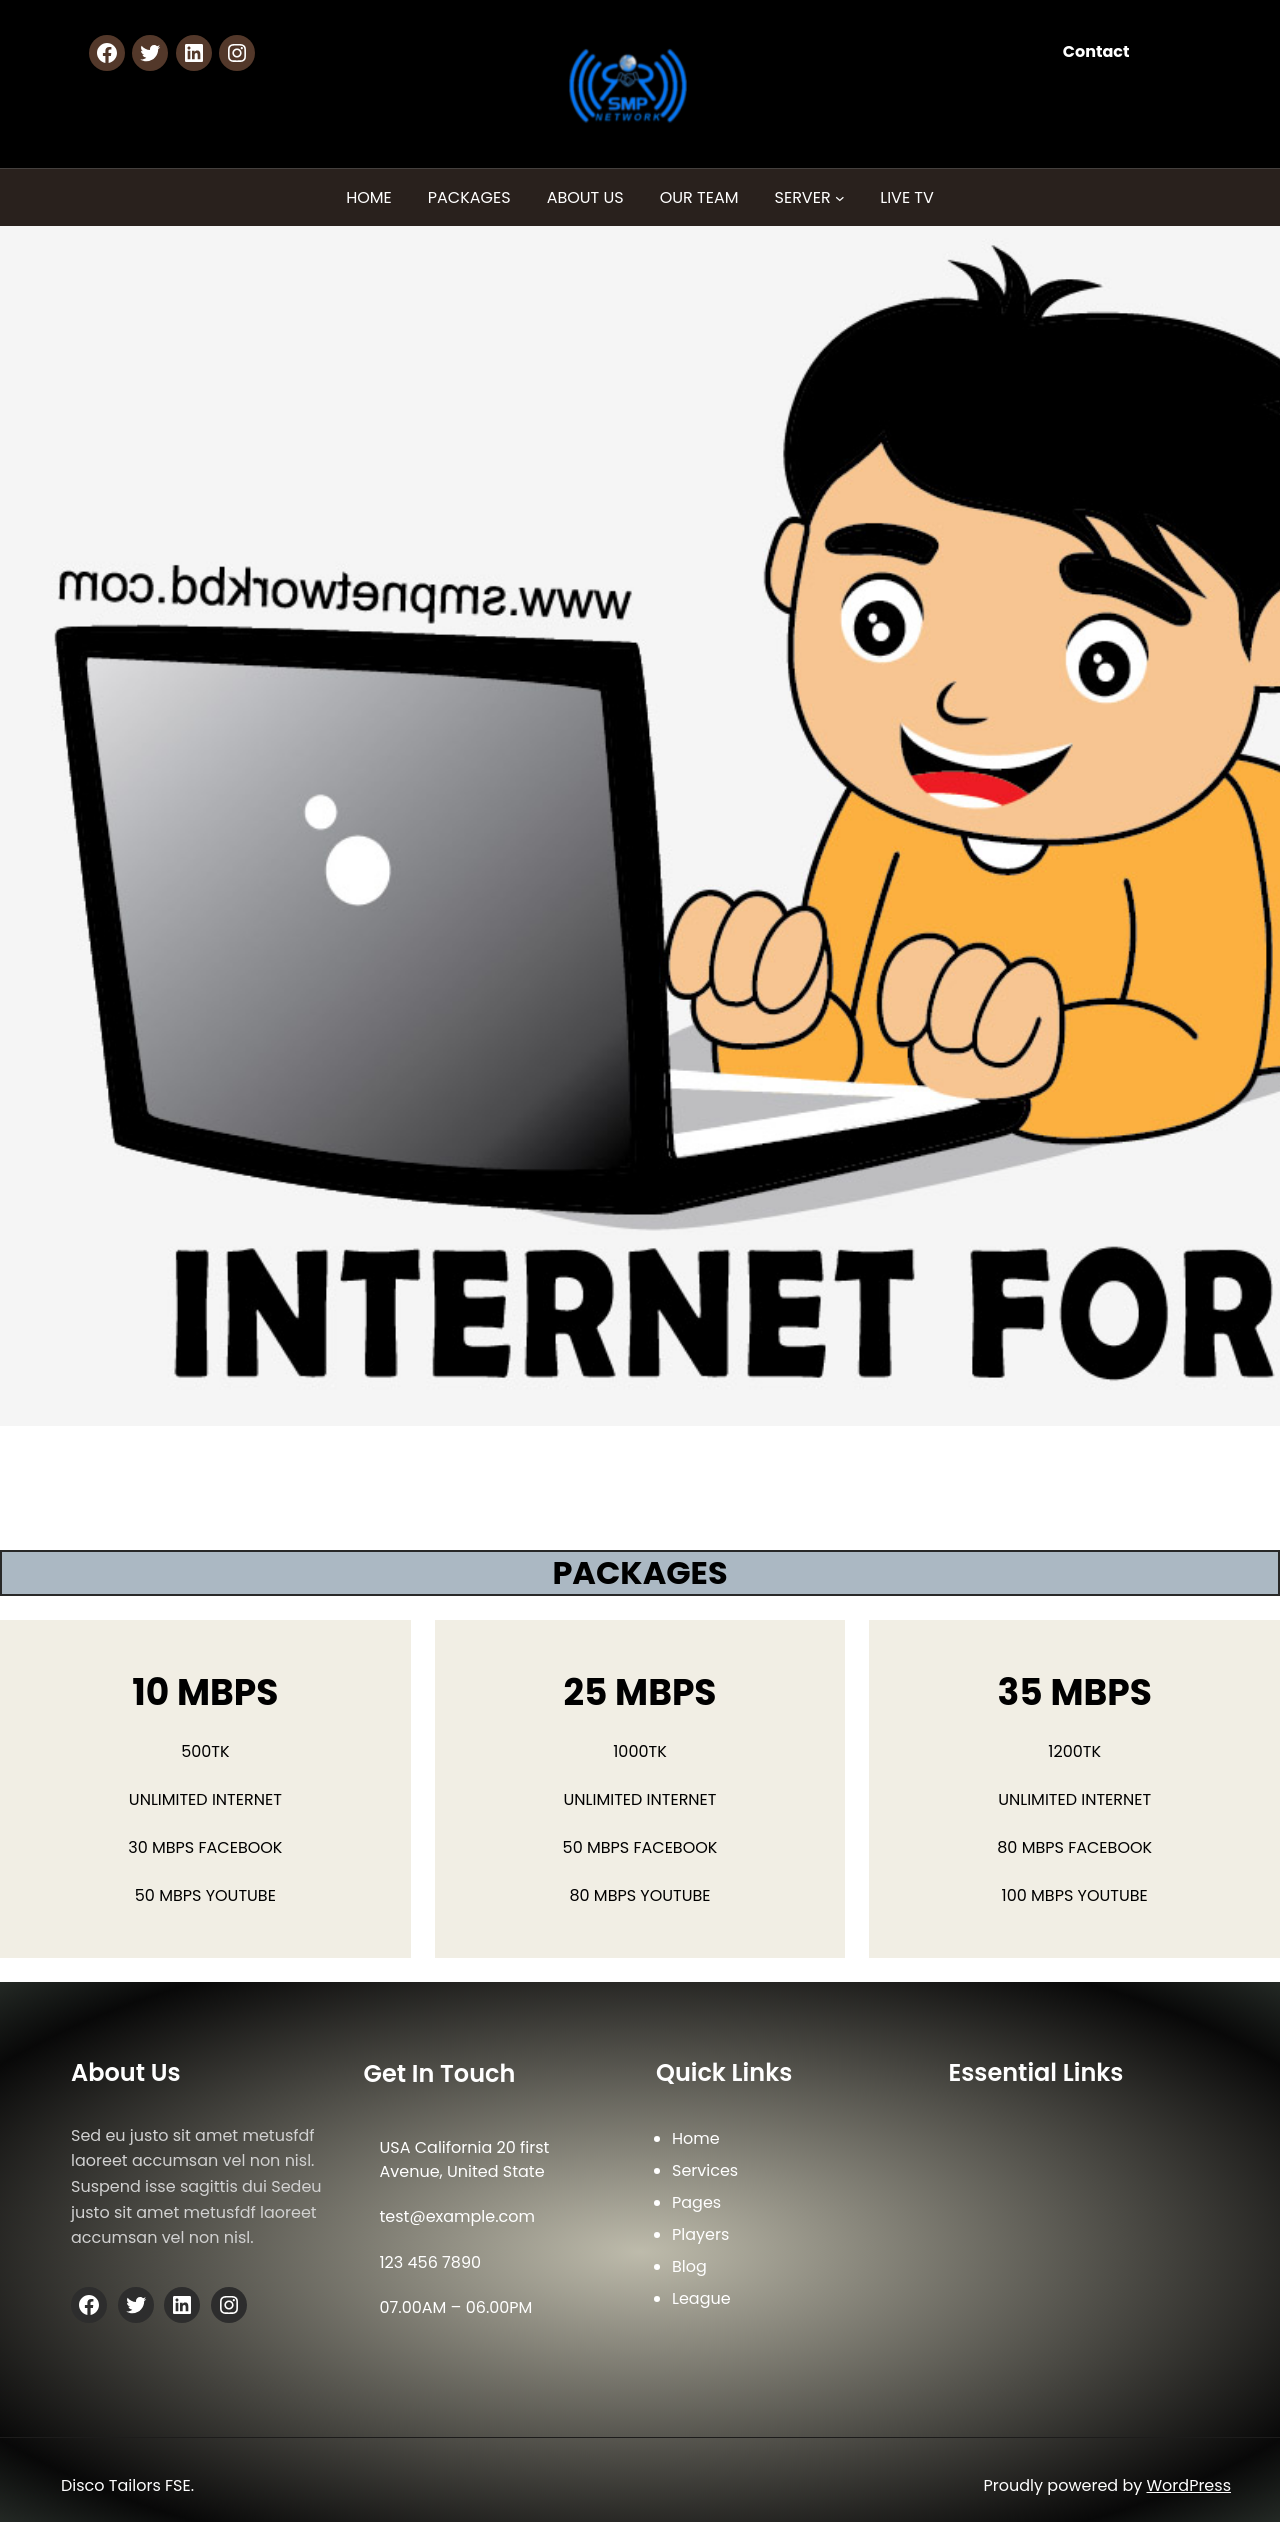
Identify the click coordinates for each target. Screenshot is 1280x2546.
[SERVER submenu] (840, 198)
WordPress (1189, 2485)
